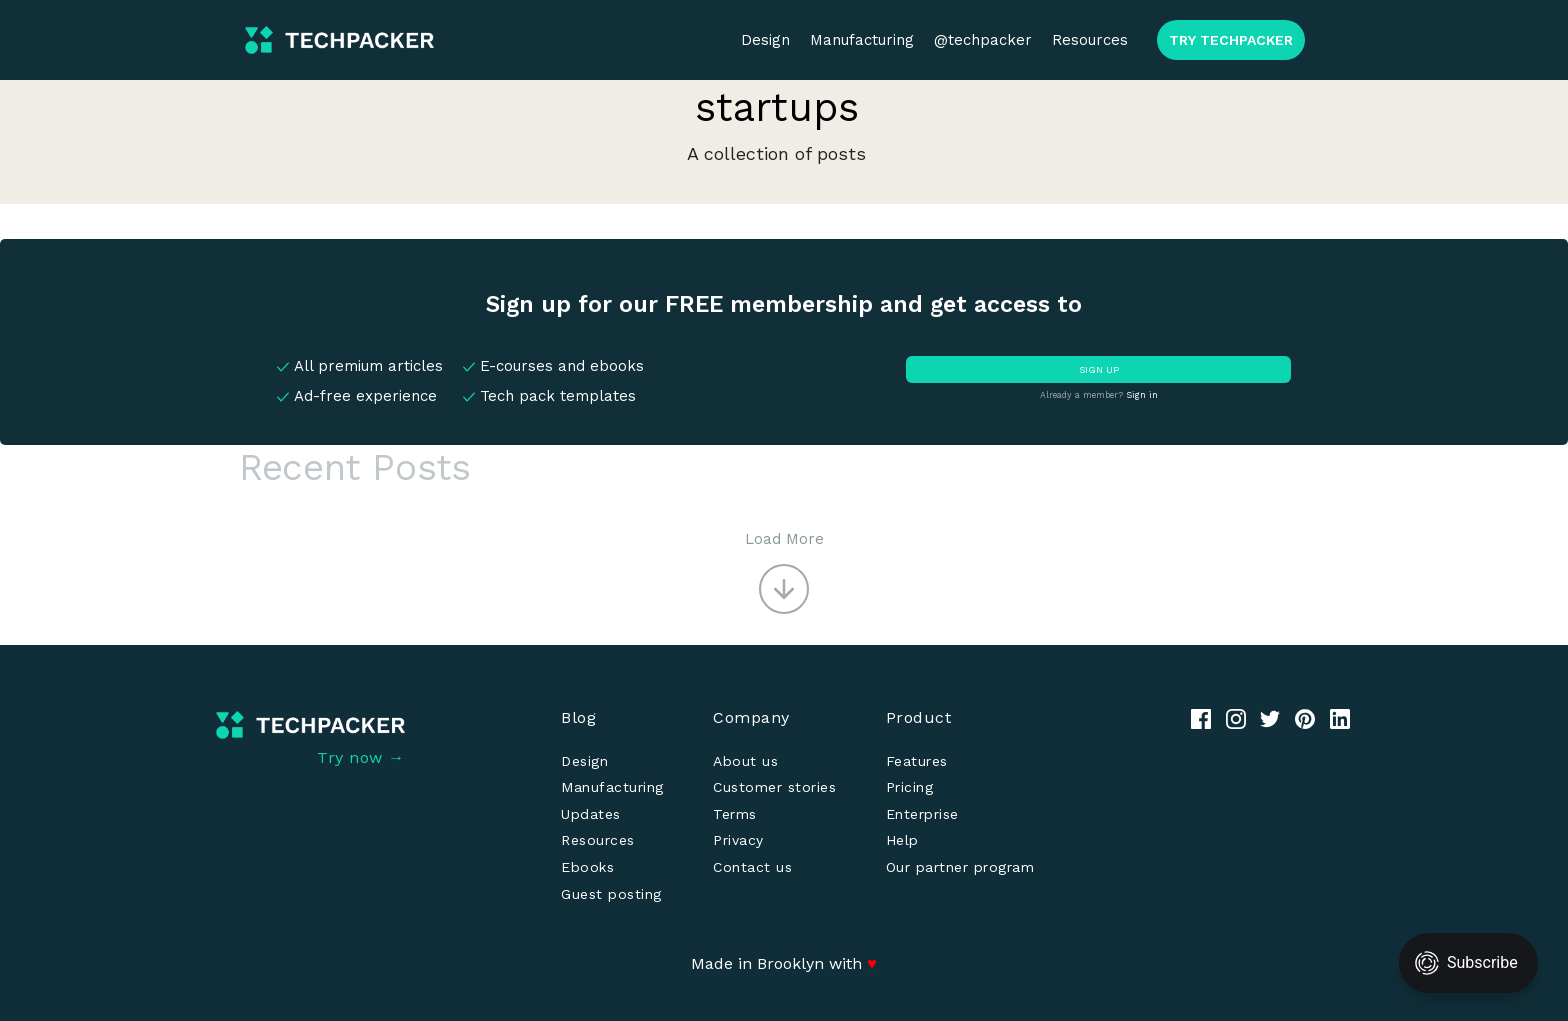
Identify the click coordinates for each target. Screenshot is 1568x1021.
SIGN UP (1099, 369)
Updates (591, 814)
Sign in (1142, 395)
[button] (784, 571)
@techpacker (983, 40)
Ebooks (587, 867)
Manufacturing (862, 40)
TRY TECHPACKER (1231, 40)
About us (745, 761)
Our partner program (960, 867)
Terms (735, 814)
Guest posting (611, 894)
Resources (1090, 40)
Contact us (752, 867)
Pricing (910, 787)
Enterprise (922, 814)
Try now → (361, 757)
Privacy (738, 840)
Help (902, 840)
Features (917, 761)
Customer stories (774, 787)
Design (765, 40)
